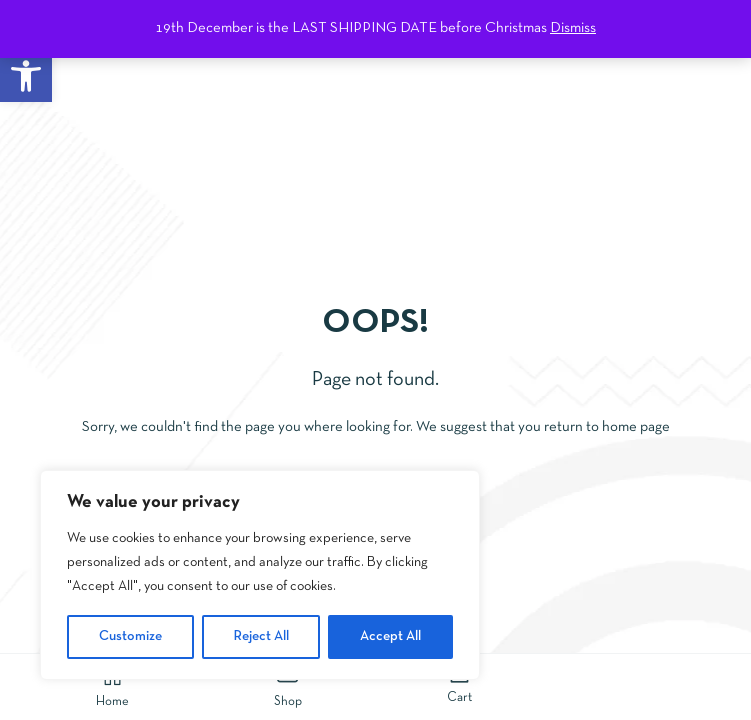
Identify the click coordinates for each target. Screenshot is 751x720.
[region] (260, 575)
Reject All (261, 636)
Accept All (390, 636)
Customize (130, 636)
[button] (26, 76)
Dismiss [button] (573, 28)
